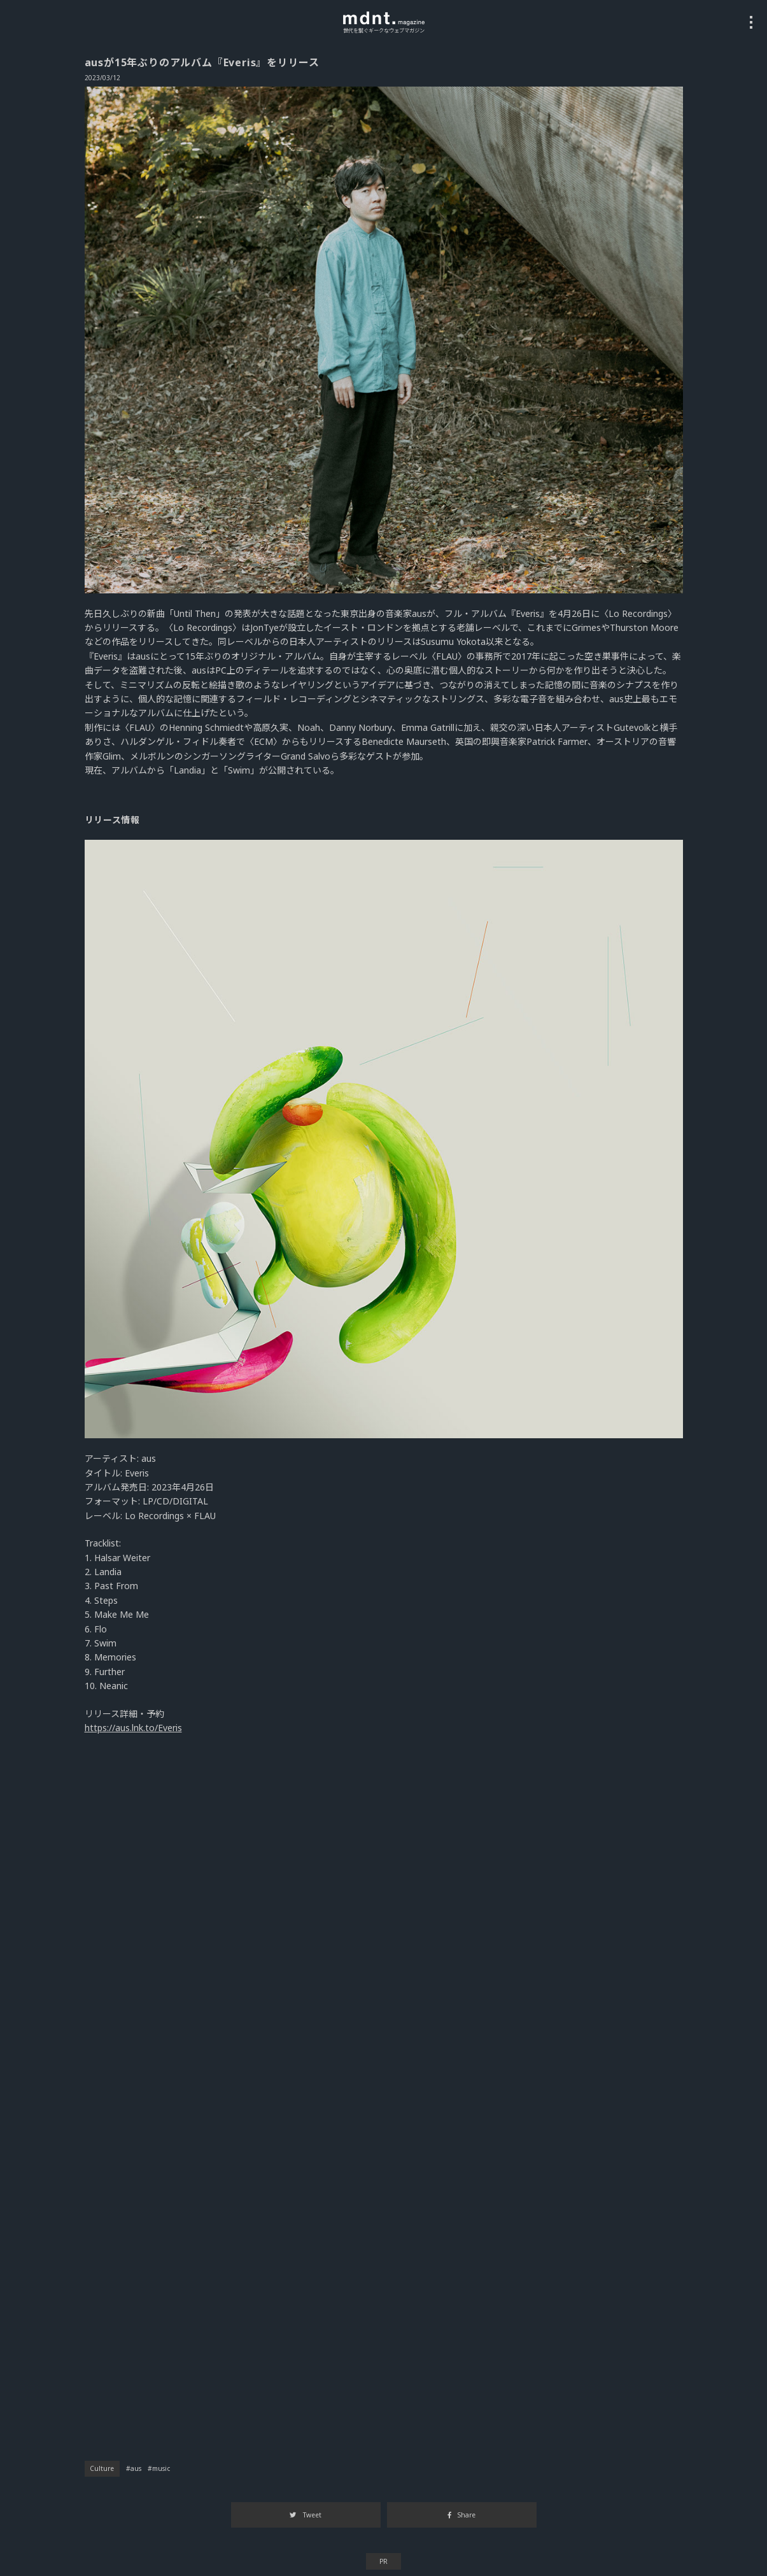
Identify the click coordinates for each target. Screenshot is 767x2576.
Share (461, 2514)
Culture (102, 2468)
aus (135, 2468)
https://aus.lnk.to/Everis (133, 1728)
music (161, 2468)
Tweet (305, 2514)
